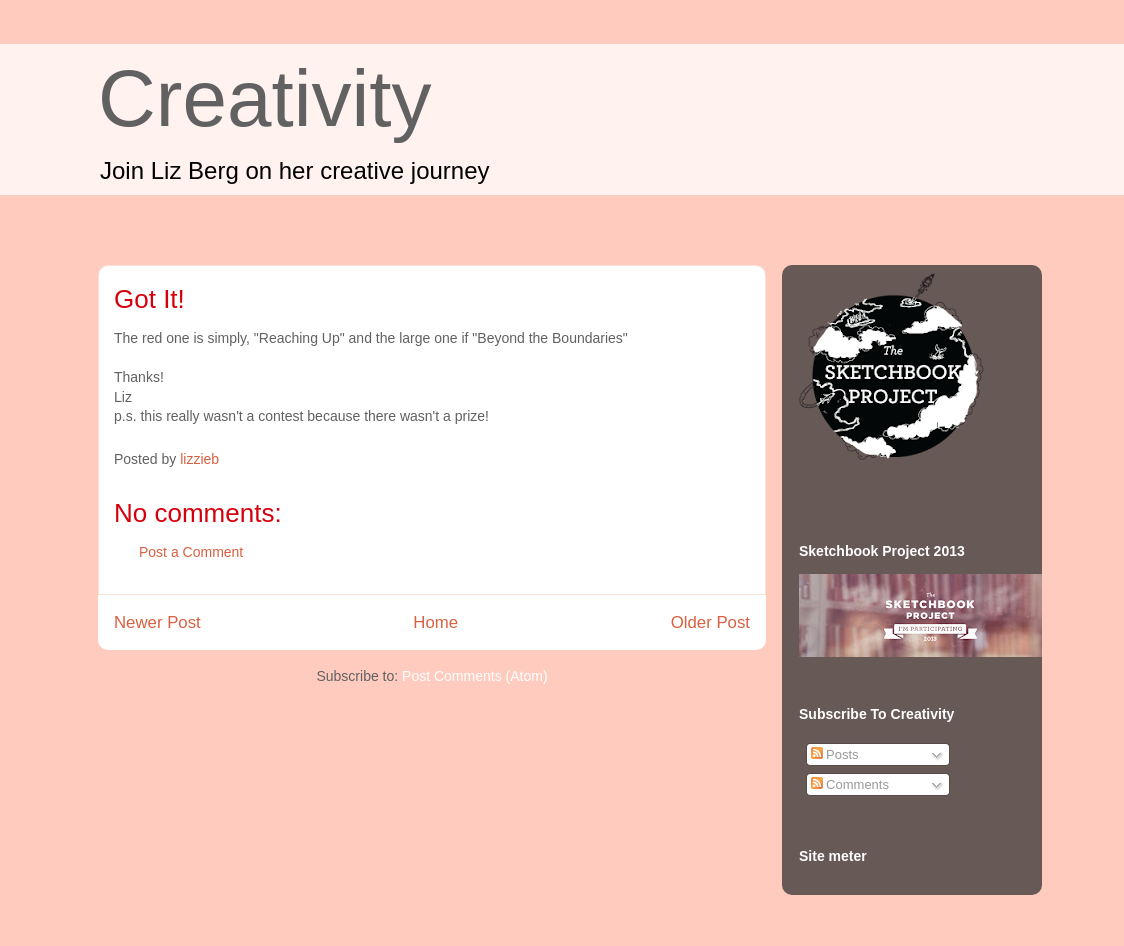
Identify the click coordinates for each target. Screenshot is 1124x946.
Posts (835, 754)
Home (435, 622)
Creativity (264, 98)
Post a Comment (191, 552)
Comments (850, 784)
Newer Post (157, 622)
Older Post (710, 622)
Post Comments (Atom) (474, 676)
